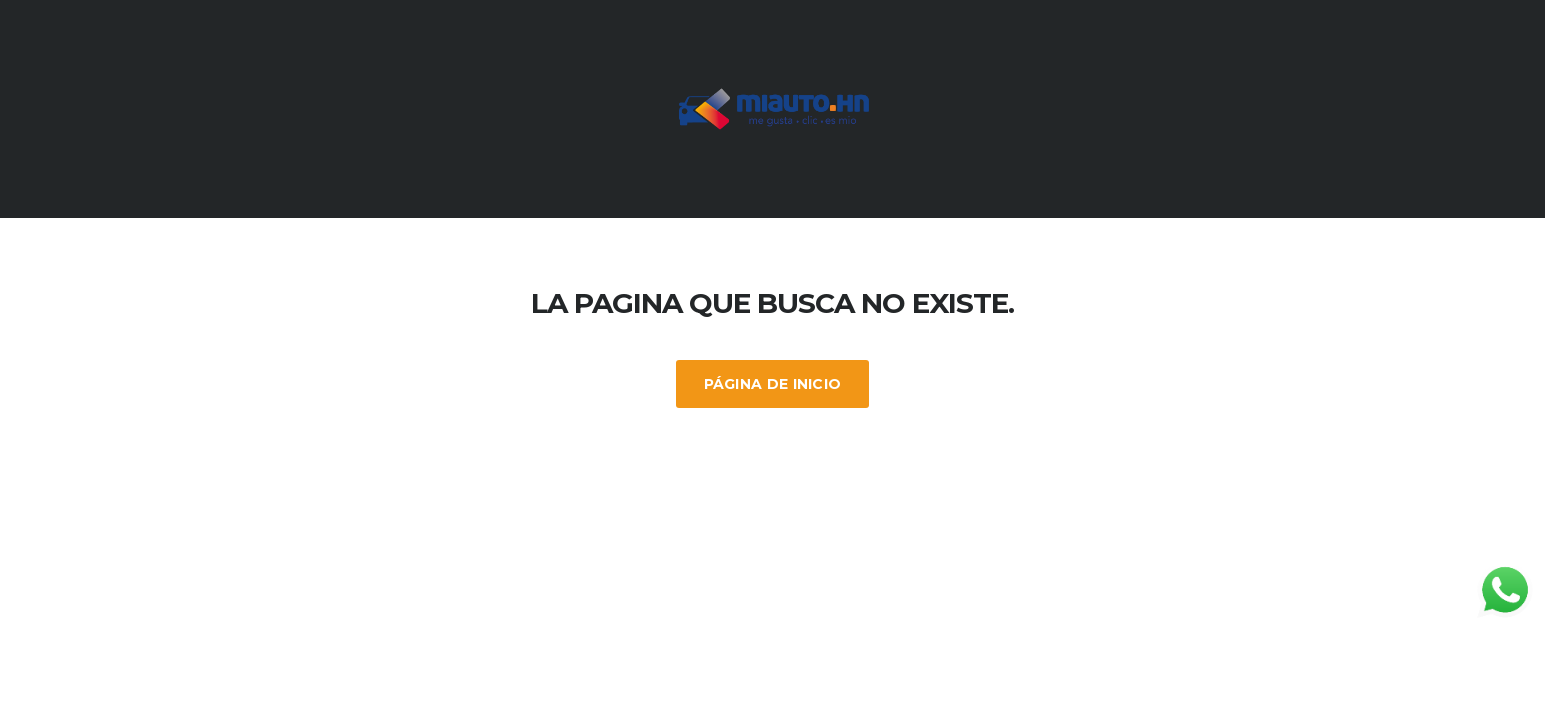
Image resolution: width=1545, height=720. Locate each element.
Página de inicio (773, 384)
